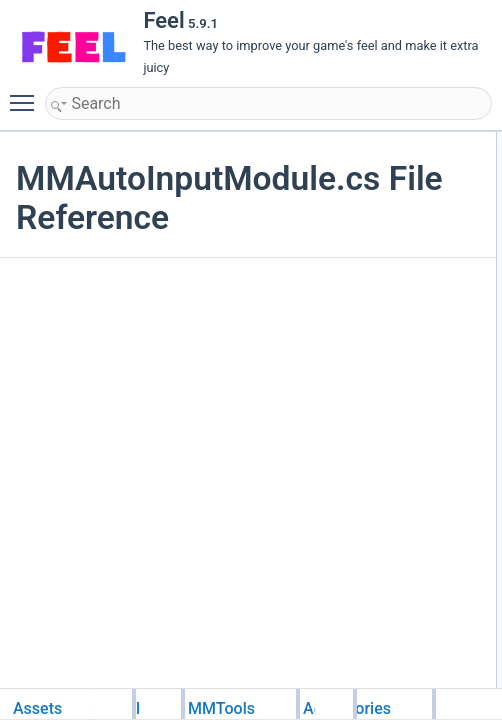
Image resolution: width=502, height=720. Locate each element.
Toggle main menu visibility (27, 94)
